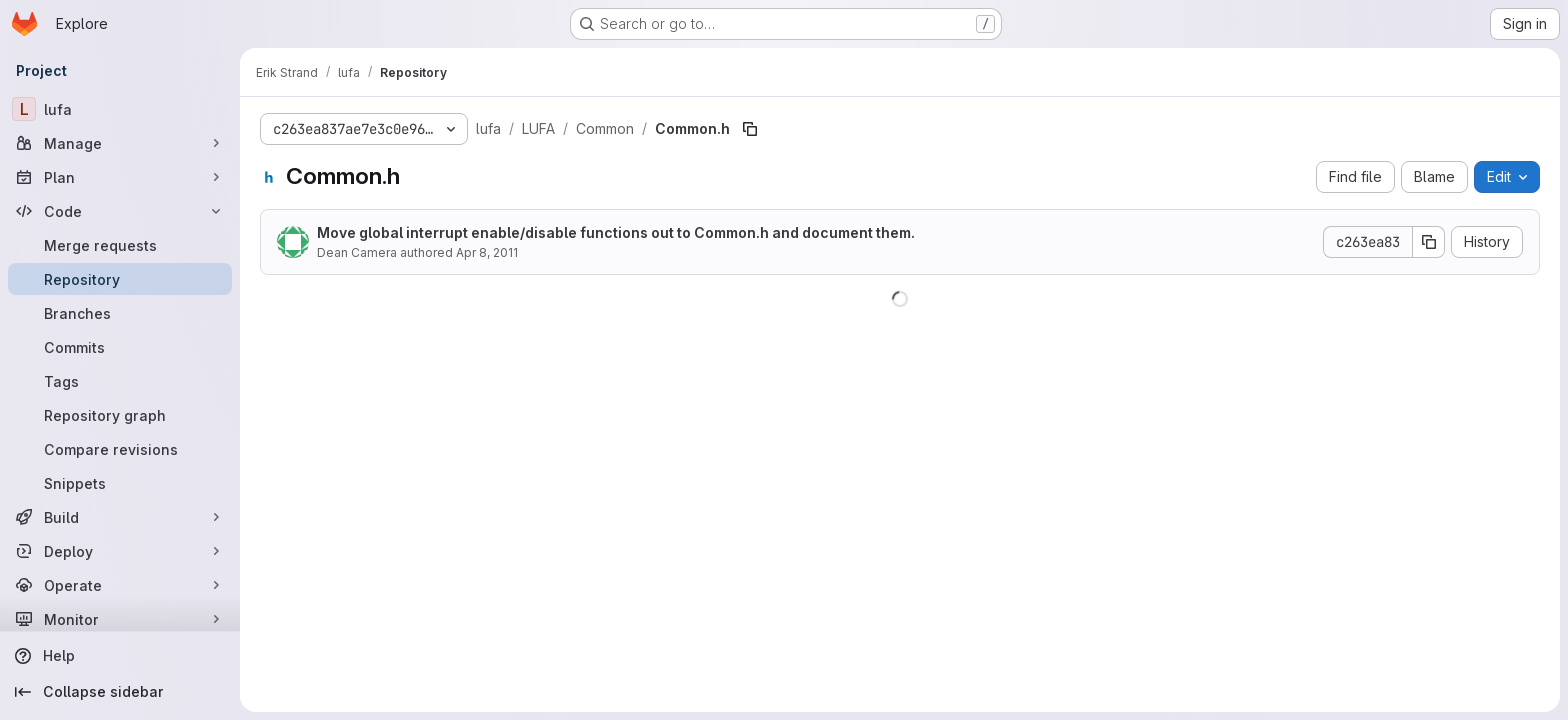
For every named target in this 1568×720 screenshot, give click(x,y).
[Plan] (120, 177)
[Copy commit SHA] (1429, 242)
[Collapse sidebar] (120, 692)
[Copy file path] (750, 129)
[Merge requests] (120, 245)
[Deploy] (120, 551)
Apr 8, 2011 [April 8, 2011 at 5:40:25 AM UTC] (487, 252)
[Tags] (120, 381)
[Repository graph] (120, 415)
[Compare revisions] (120, 449)
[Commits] (120, 347)
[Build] (120, 517)
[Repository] (120, 279)
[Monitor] (120, 619)
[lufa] (120, 109)
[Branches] (120, 313)
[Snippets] (120, 483)
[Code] (120, 211)
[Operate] (120, 585)
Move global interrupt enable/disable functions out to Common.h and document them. (616, 232)
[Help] (120, 656)
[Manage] (120, 143)
